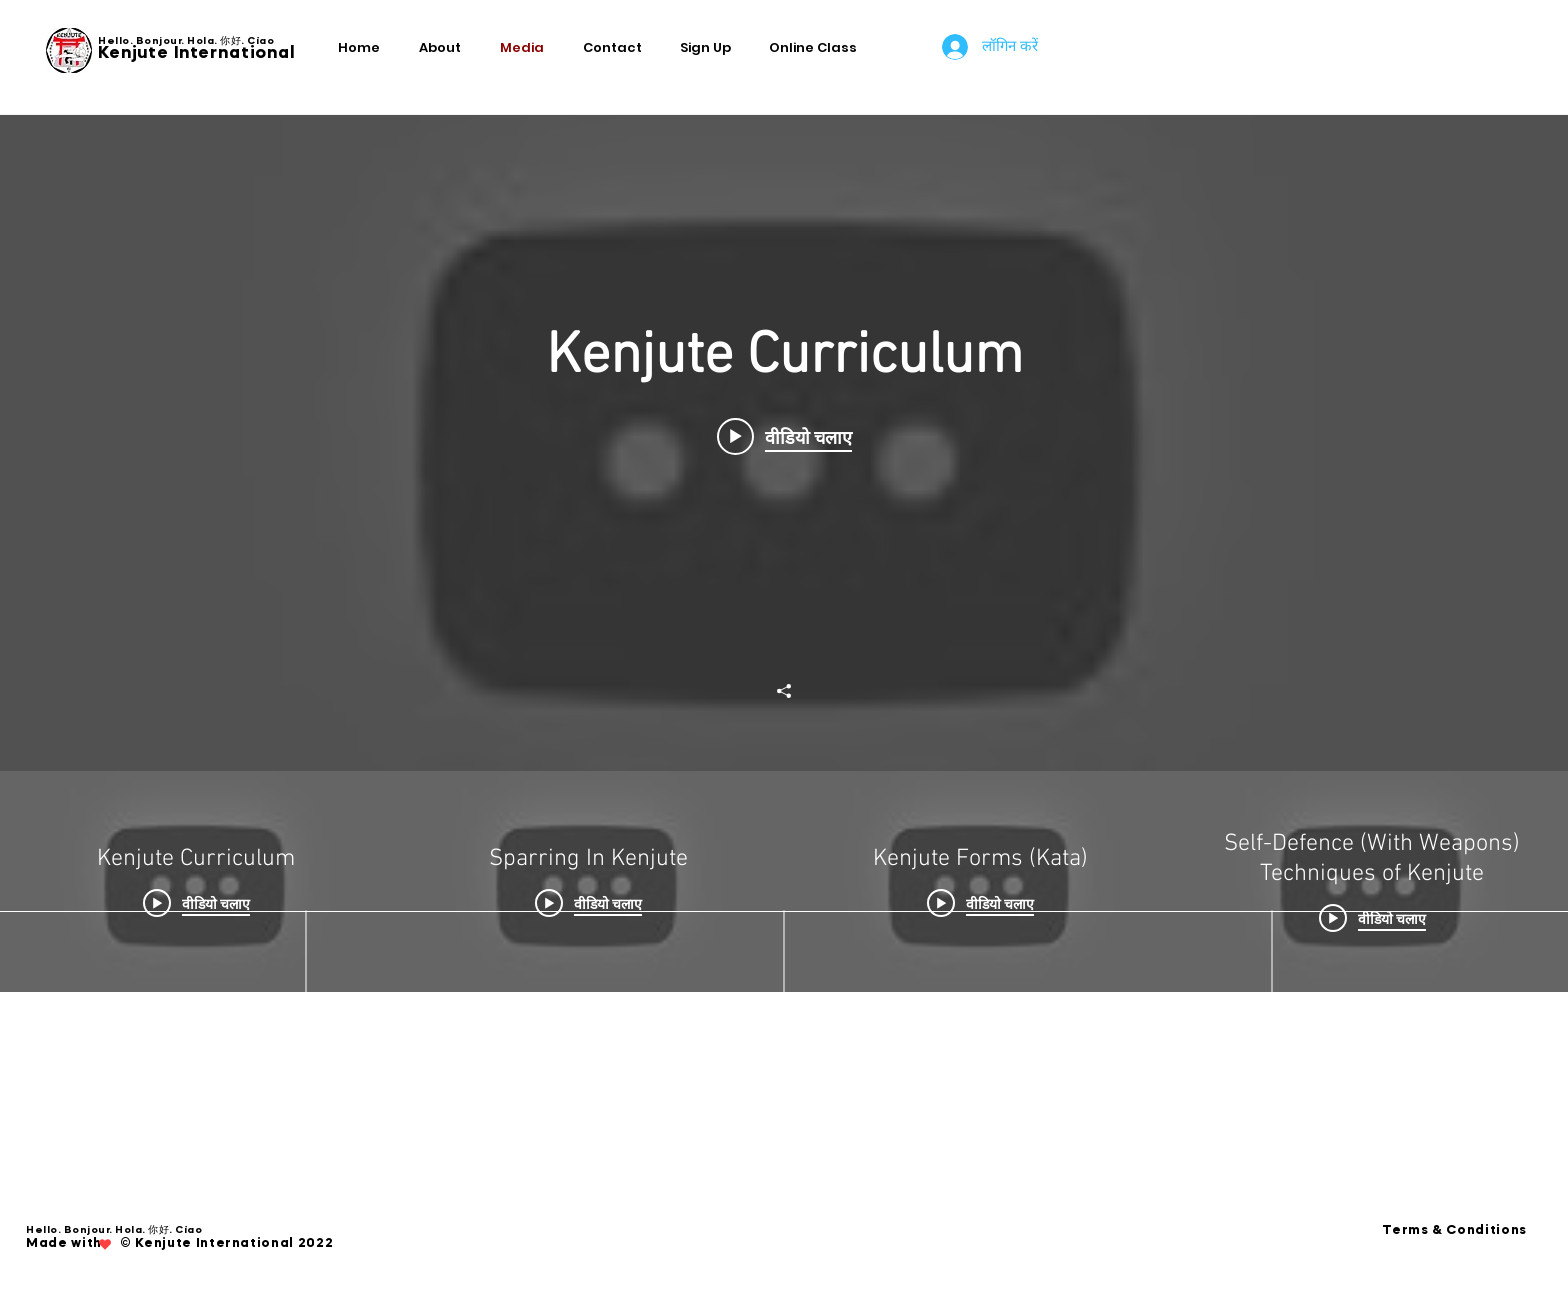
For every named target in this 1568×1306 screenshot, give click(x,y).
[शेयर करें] (784, 691)
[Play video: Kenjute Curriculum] (784, 437)
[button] (709, 47)
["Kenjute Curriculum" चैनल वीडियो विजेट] (784, 553)
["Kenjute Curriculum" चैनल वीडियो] (784, 881)
